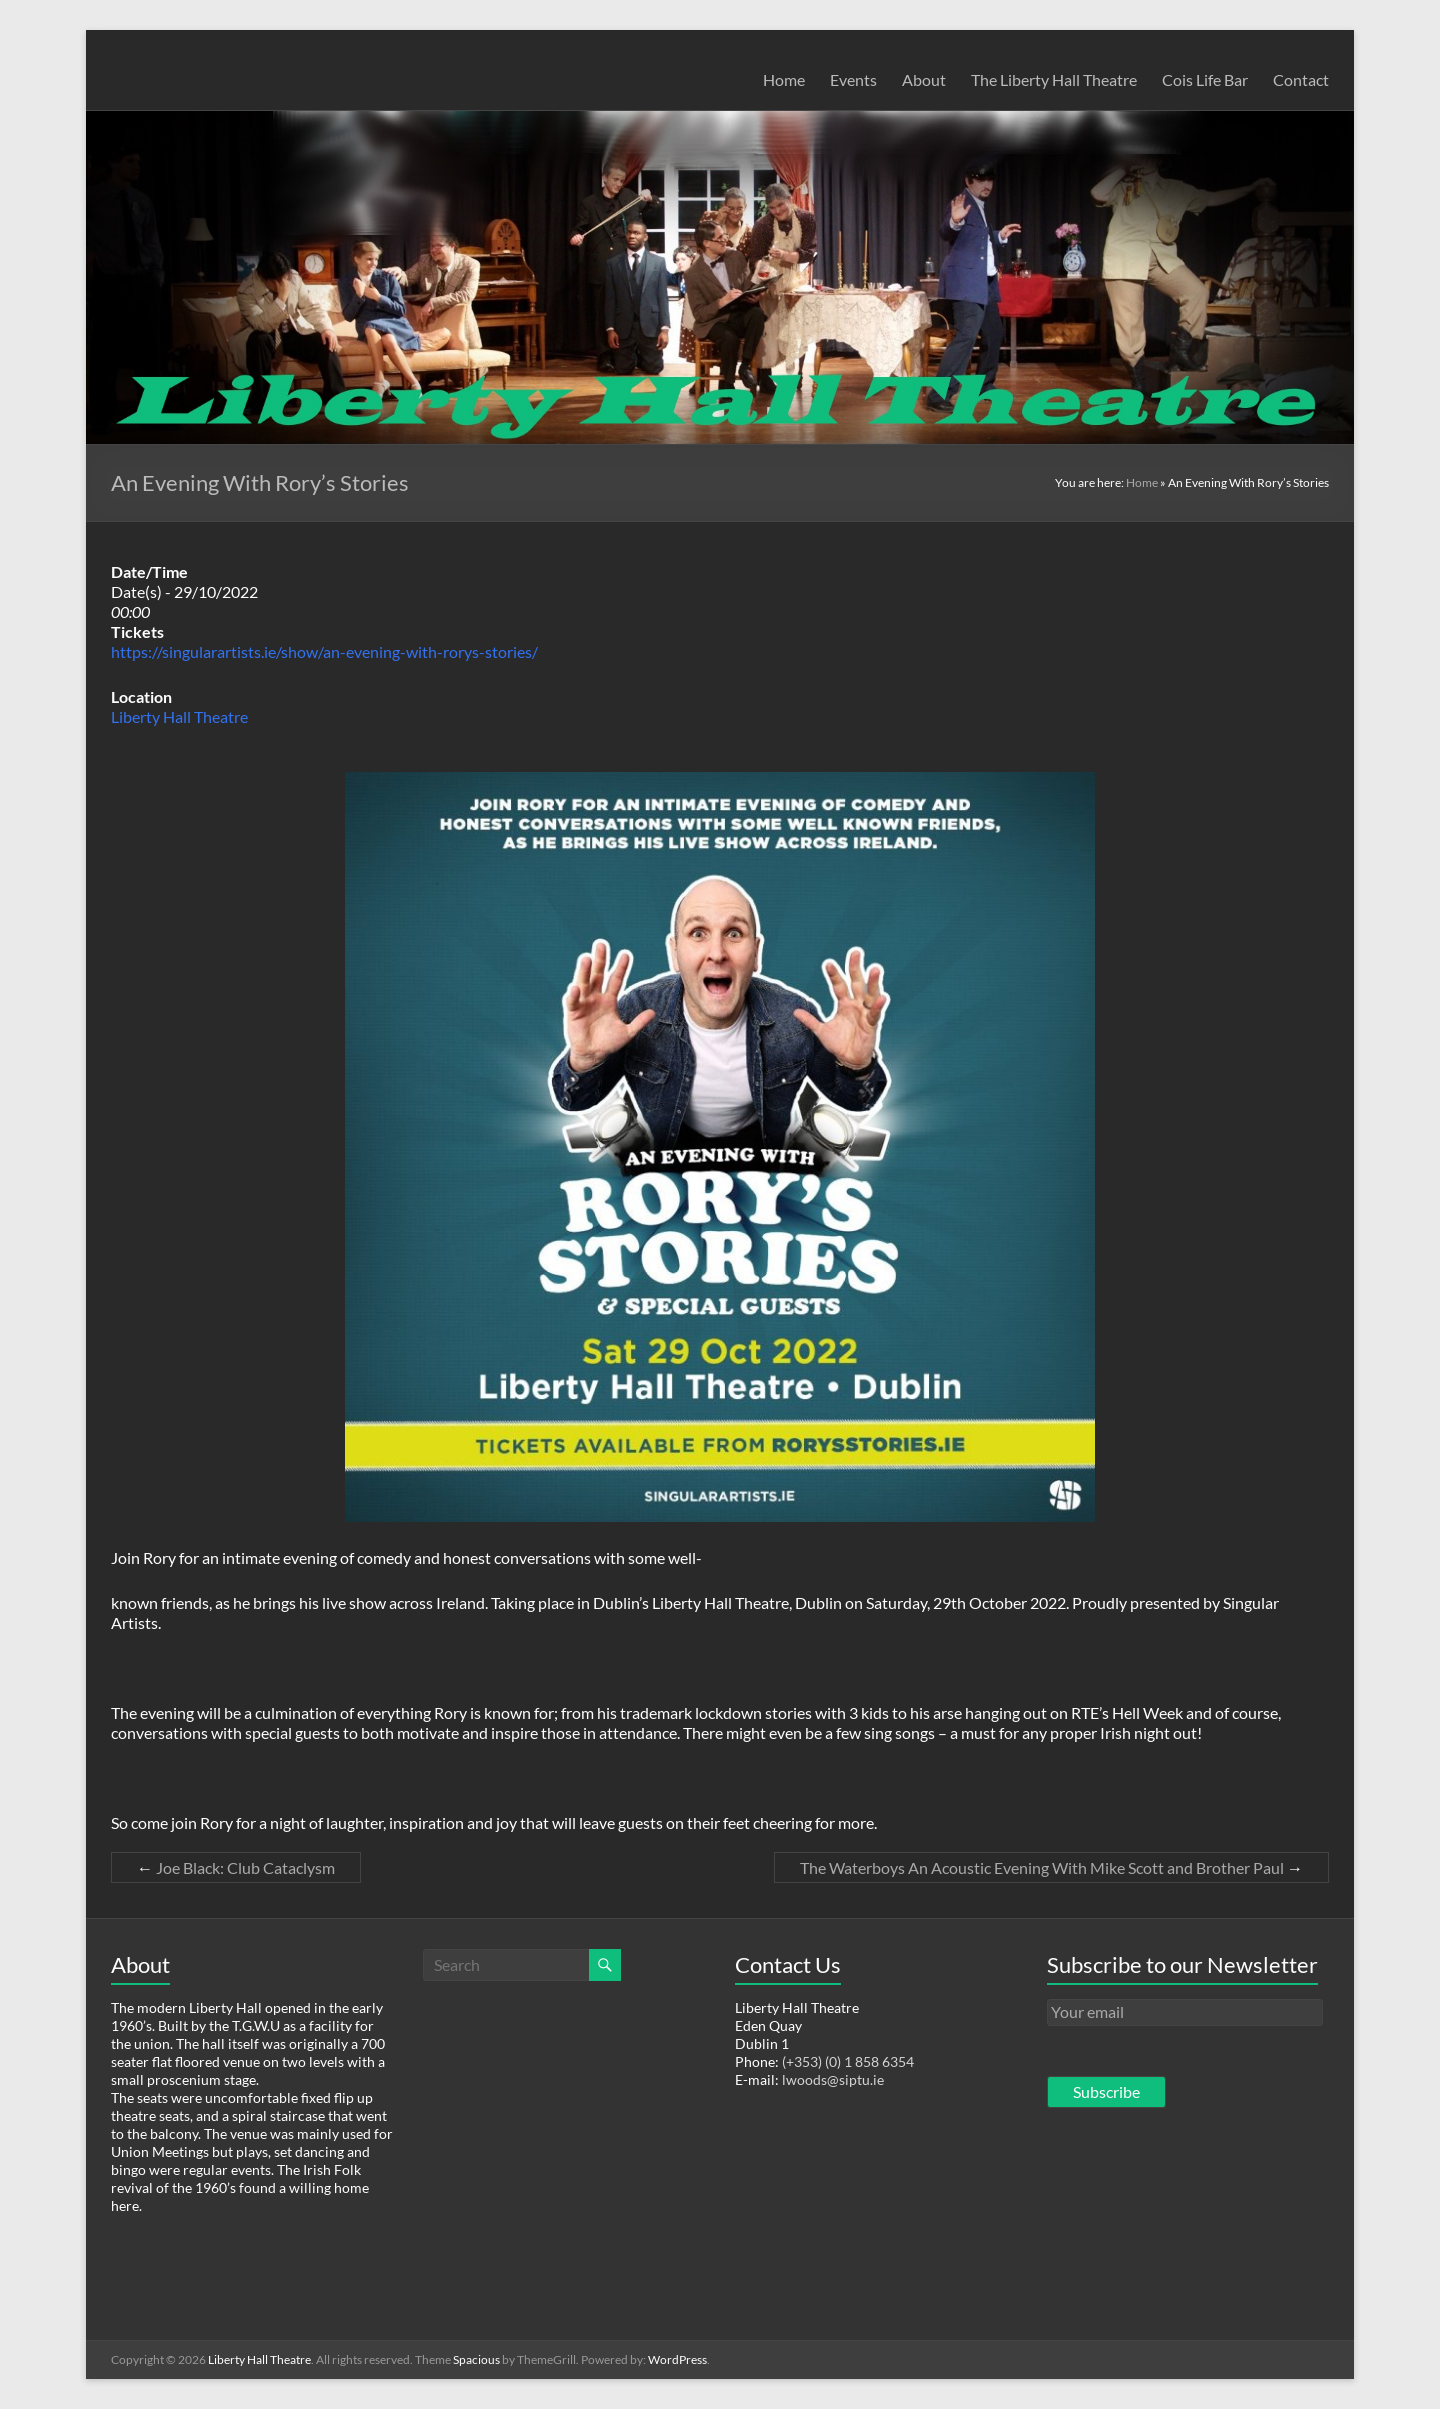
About (924, 79)
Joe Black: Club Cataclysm (236, 1867)
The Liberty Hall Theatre (1054, 79)
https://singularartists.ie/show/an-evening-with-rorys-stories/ (324, 651)
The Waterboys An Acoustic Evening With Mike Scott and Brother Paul (1051, 1867)
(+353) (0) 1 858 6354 (848, 2061)
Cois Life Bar (1205, 79)
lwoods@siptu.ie (833, 2079)
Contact (1301, 79)
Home (784, 79)
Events (853, 79)
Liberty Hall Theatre (179, 716)
